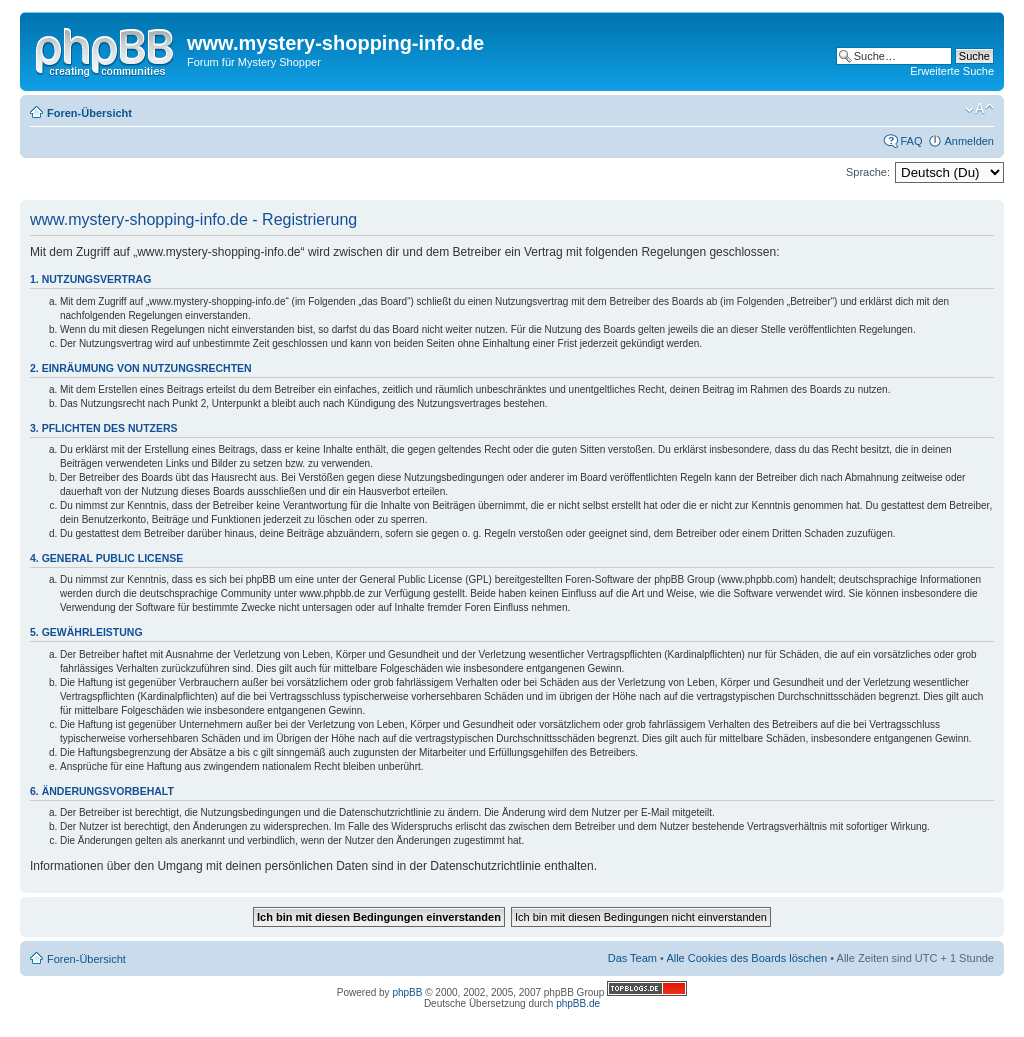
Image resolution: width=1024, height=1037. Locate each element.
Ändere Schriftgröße (979, 109)
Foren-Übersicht (89, 113)
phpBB (407, 992)
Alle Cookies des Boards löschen (746, 958)
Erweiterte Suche (952, 71)
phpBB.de (578, 1003)
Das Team (632, 958)
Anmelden (969, 141)
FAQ (911, 141)
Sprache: (868, 172)
